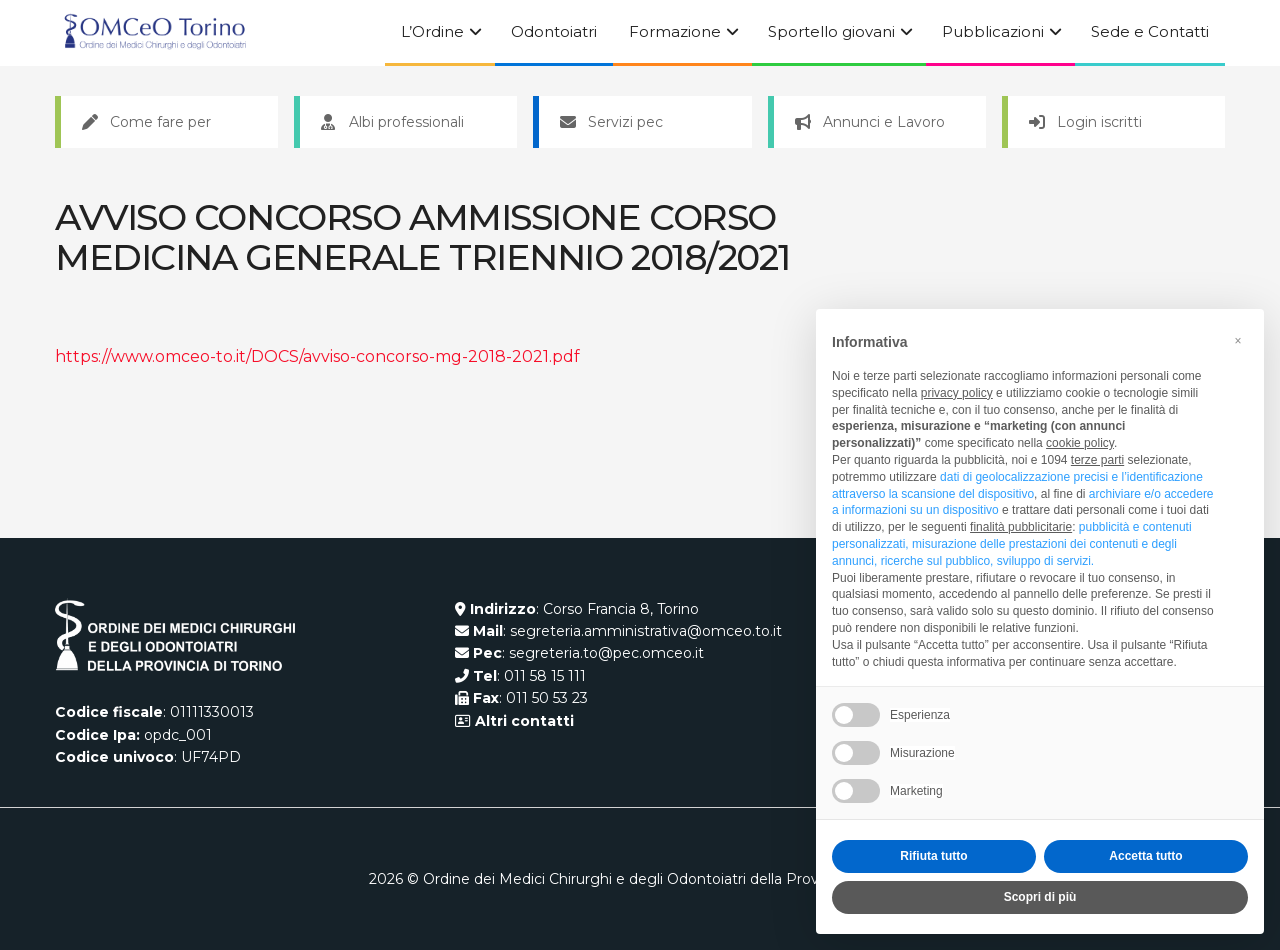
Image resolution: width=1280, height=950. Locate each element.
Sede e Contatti (1150, 31)
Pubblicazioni (993, 31)
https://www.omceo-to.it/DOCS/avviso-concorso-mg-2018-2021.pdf (317, 356)
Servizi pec (611, 122)
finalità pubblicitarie (1021, 527)
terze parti (1097, 460)
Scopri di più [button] (1040, 897)
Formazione (675, 31)
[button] (1238, 341)
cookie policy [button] (1080, 443)
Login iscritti (1085, 122)
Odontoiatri (554, 31)
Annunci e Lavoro (870, 122)
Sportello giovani (831, 31)
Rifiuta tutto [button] (933, 856)
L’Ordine (432, 31)
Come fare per (146, 122)
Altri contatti (522, 721)
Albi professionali (392, 122)
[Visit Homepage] (155, 33)
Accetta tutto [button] (1145, 856)
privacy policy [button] (957, 393)
